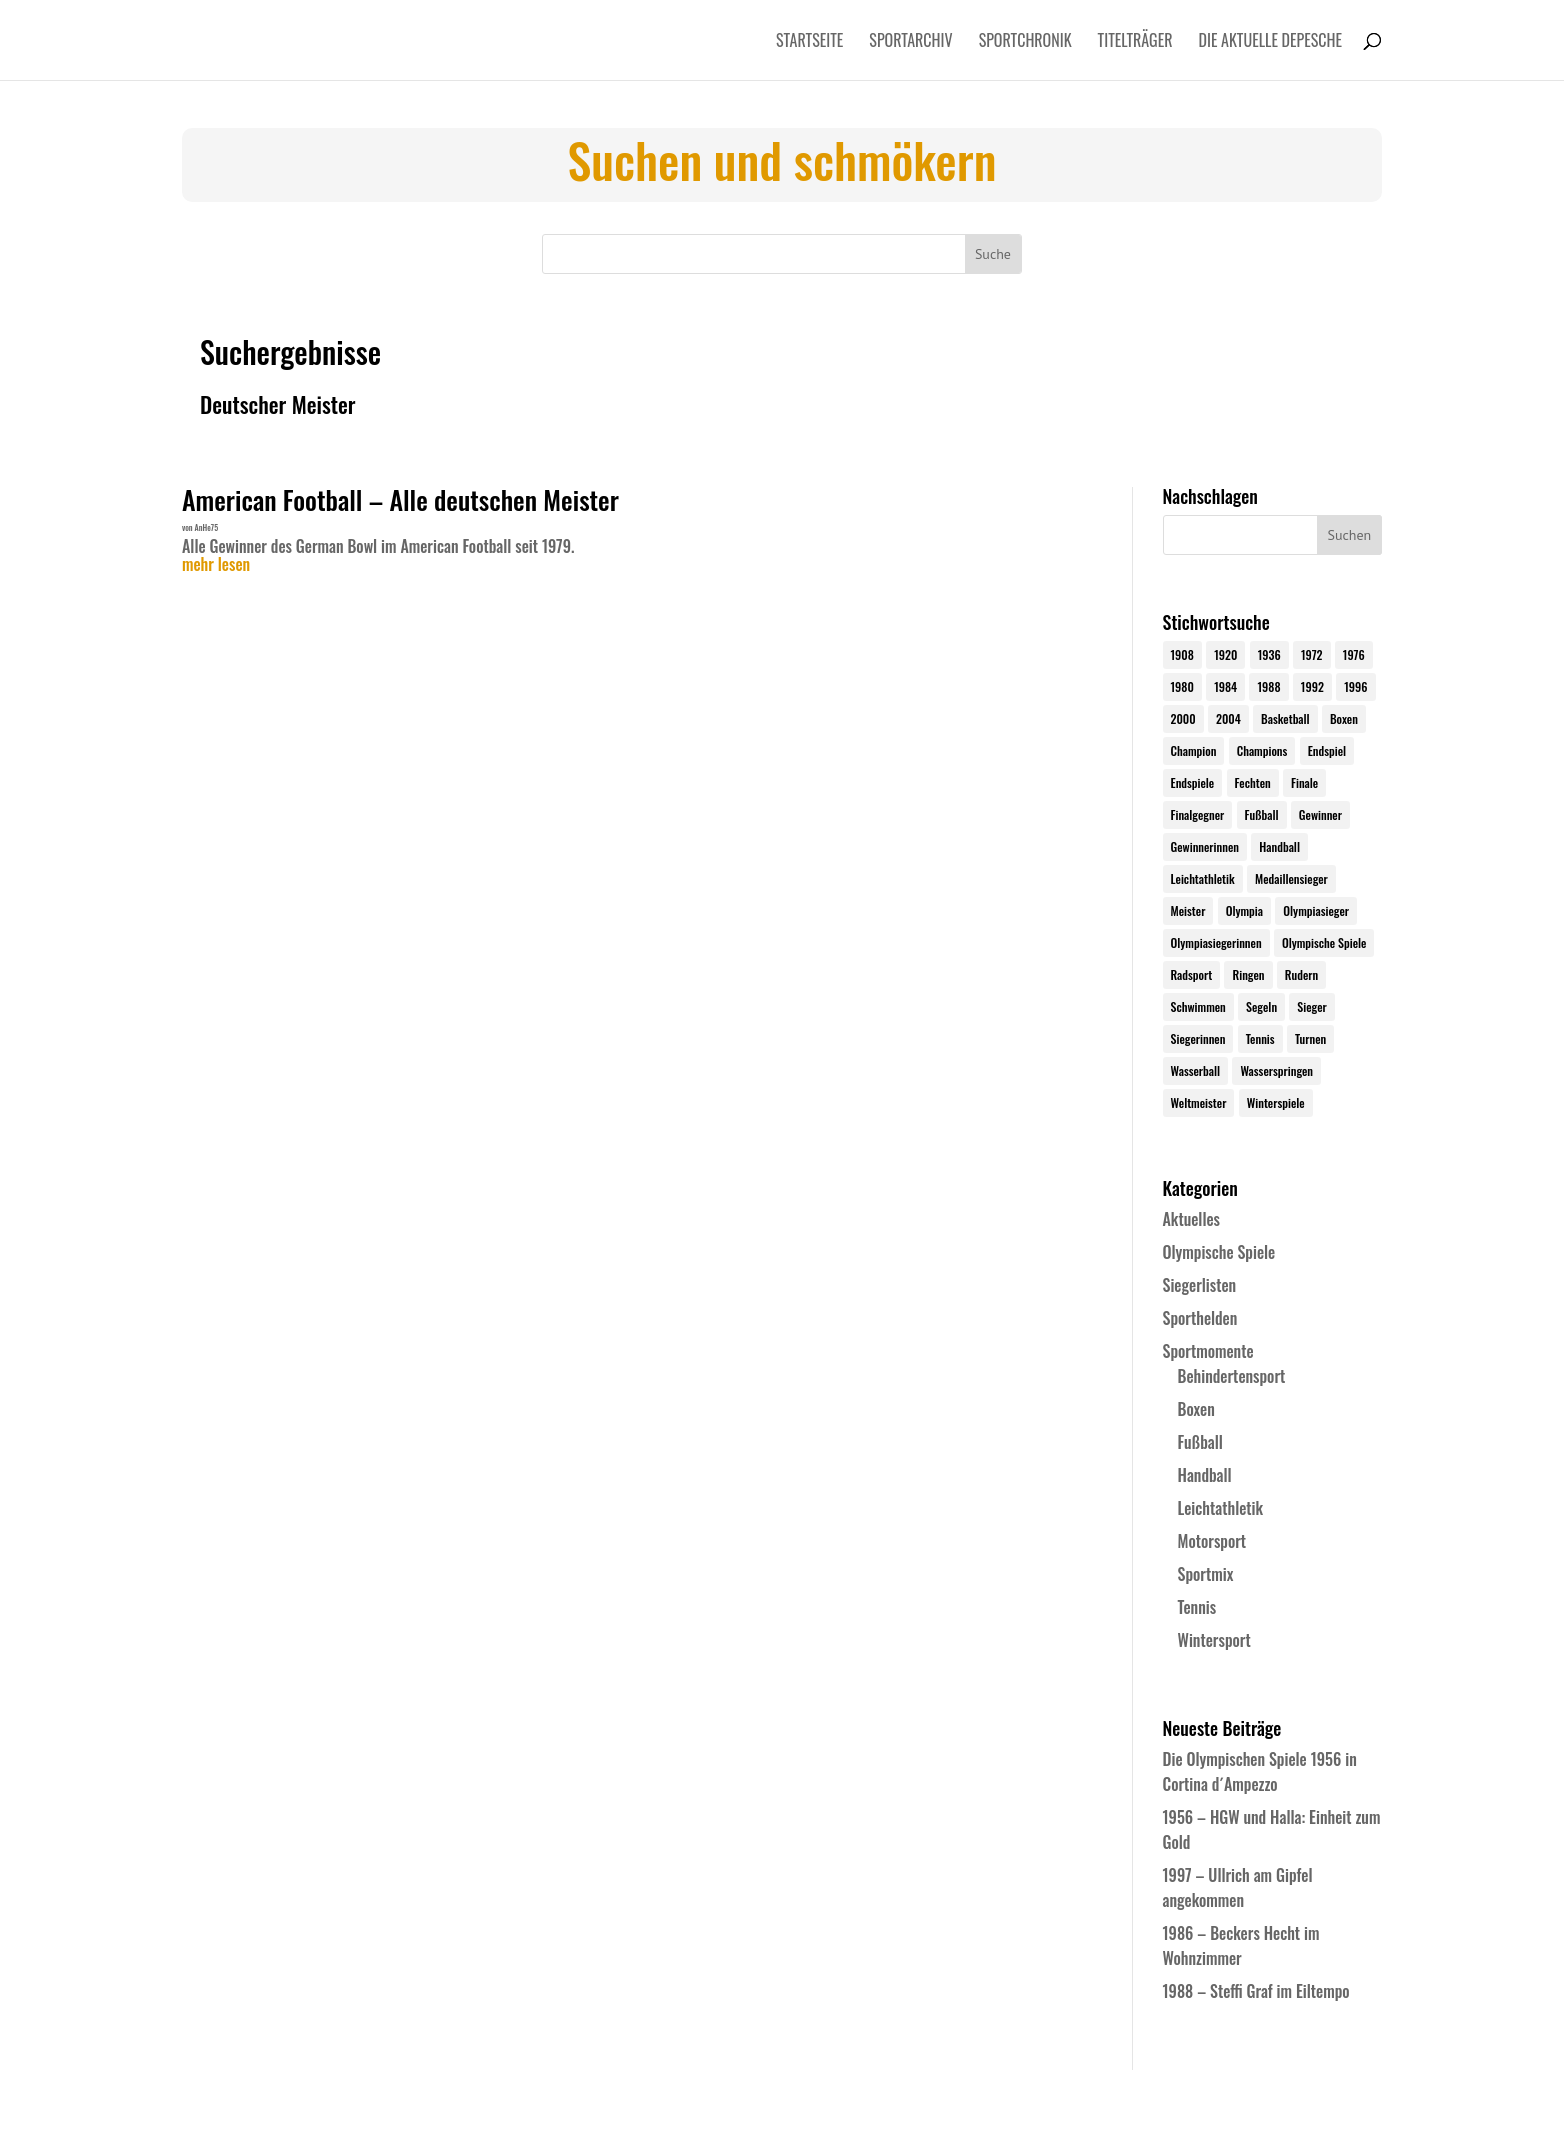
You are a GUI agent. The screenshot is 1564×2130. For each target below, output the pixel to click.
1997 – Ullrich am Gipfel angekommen (1238, 1887)
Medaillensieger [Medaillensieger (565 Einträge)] (1291, 878)
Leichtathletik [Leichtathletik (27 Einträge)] (1203, 878)
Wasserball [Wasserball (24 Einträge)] (1196, 1070)
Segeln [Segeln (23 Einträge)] (1261, 1006)
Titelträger (1135, 42)
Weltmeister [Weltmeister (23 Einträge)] (1199, 1102)
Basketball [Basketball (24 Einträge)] (1285, 718)
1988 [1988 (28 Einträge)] (1268, 686)
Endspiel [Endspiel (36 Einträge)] (1327, 750)
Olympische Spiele (1219, 1252)
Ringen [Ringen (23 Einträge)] (1248, 974)
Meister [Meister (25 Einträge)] (1188, 910)
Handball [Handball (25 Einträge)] (1279, 846)
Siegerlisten (1200, 1285)
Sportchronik (1025, 42)
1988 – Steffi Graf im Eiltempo (1256, 1991)
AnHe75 (206, 527)
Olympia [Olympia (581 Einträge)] (1244, 910)
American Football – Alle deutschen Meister (400, 499)
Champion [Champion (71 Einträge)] (1194, 750)
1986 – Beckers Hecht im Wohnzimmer (1241, 1945)
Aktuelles (1191, 1219)
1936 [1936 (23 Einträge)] (1269, 654)
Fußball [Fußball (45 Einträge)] (1262, 814)
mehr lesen (216, 565)
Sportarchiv (910, 42)
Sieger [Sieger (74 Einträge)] (1311, 1006)
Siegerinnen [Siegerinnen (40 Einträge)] (1198, 1038)
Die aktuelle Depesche (1271, 42)
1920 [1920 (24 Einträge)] (1225, 654)
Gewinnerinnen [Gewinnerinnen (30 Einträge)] (1205, 846)
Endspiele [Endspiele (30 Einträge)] (1193, 782)
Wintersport (1214, 1640)
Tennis (1197, 1607)
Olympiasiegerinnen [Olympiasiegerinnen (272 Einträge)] (1216, 942)
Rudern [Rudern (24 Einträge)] (1301, 974)
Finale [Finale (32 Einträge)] (1304, 782)
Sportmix (1206, 1574)
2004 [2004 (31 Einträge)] (1228, 718)
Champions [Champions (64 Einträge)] (1262, 750)
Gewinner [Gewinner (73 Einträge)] (1320, 814)
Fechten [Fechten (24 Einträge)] (1253, 782)
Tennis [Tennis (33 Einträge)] (1260, 1038)
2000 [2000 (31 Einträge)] (1183, 718)
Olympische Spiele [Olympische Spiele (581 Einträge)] (1324, 942)
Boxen (1196, 1409)
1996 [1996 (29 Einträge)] (1355, 686)
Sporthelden (1200, 1318)
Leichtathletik (1221, 1508)
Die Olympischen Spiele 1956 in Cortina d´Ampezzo (1260, 1771)
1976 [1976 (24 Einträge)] (1354, 654)
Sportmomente (1208, 1351)
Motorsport (1212, 1541)
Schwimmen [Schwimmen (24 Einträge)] (1198, 1006)
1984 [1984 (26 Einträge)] (1225, 686)
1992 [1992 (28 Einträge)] (1312, 686)
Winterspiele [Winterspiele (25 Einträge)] (1276, 1102)
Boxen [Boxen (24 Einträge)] (1344, 718)
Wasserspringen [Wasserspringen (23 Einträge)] (1276, 1070)
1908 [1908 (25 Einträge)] (1182, 654)
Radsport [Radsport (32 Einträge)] (1192, 974)
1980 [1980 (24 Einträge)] (1182, 686)
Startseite (809, 42)
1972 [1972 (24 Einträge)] (1312, 654)
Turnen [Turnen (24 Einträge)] (1310, 1038)
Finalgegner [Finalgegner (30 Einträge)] (1198, 814)
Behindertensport (1232, 1376)
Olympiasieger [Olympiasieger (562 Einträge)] (1316, 910)
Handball (1205, 1475)
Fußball (1200, 1442)
